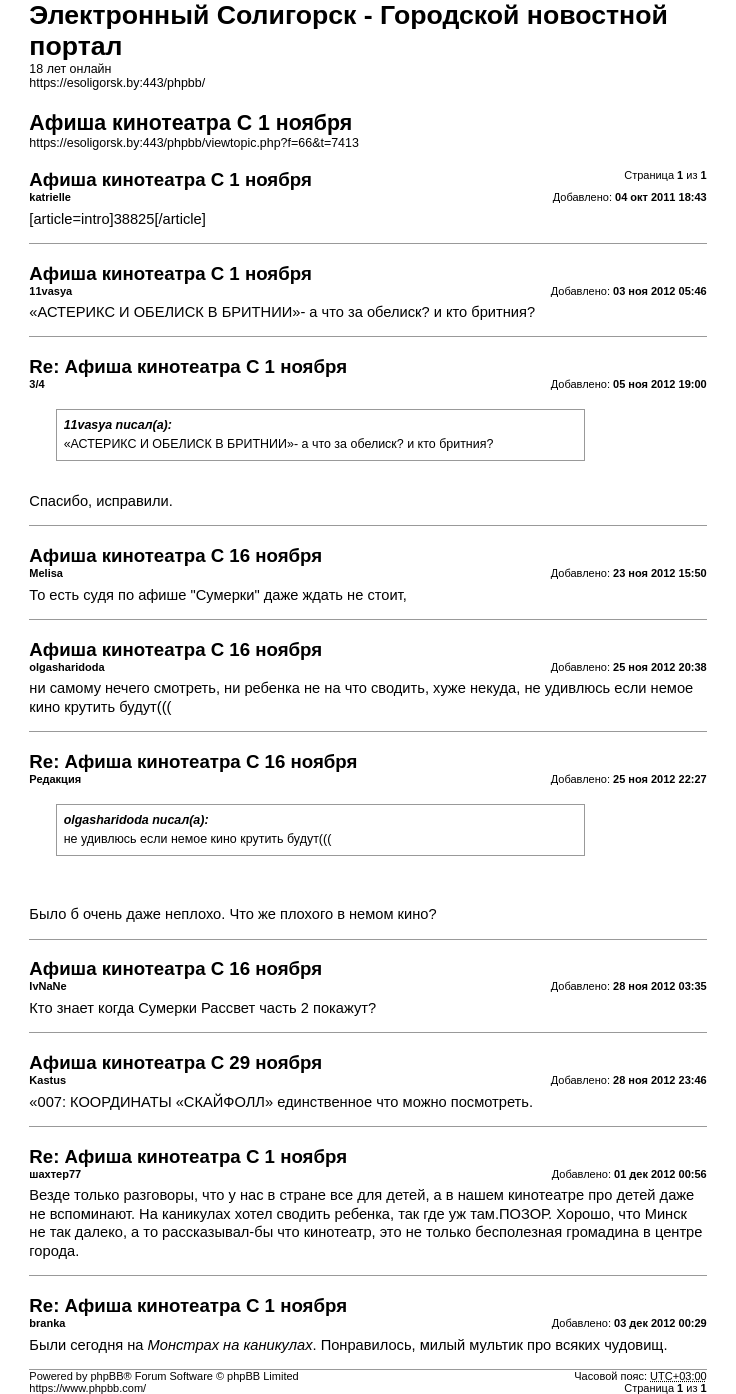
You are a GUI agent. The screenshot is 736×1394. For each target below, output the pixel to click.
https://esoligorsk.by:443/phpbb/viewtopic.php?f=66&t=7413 (194, 143)
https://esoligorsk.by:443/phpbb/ (117, 83)
